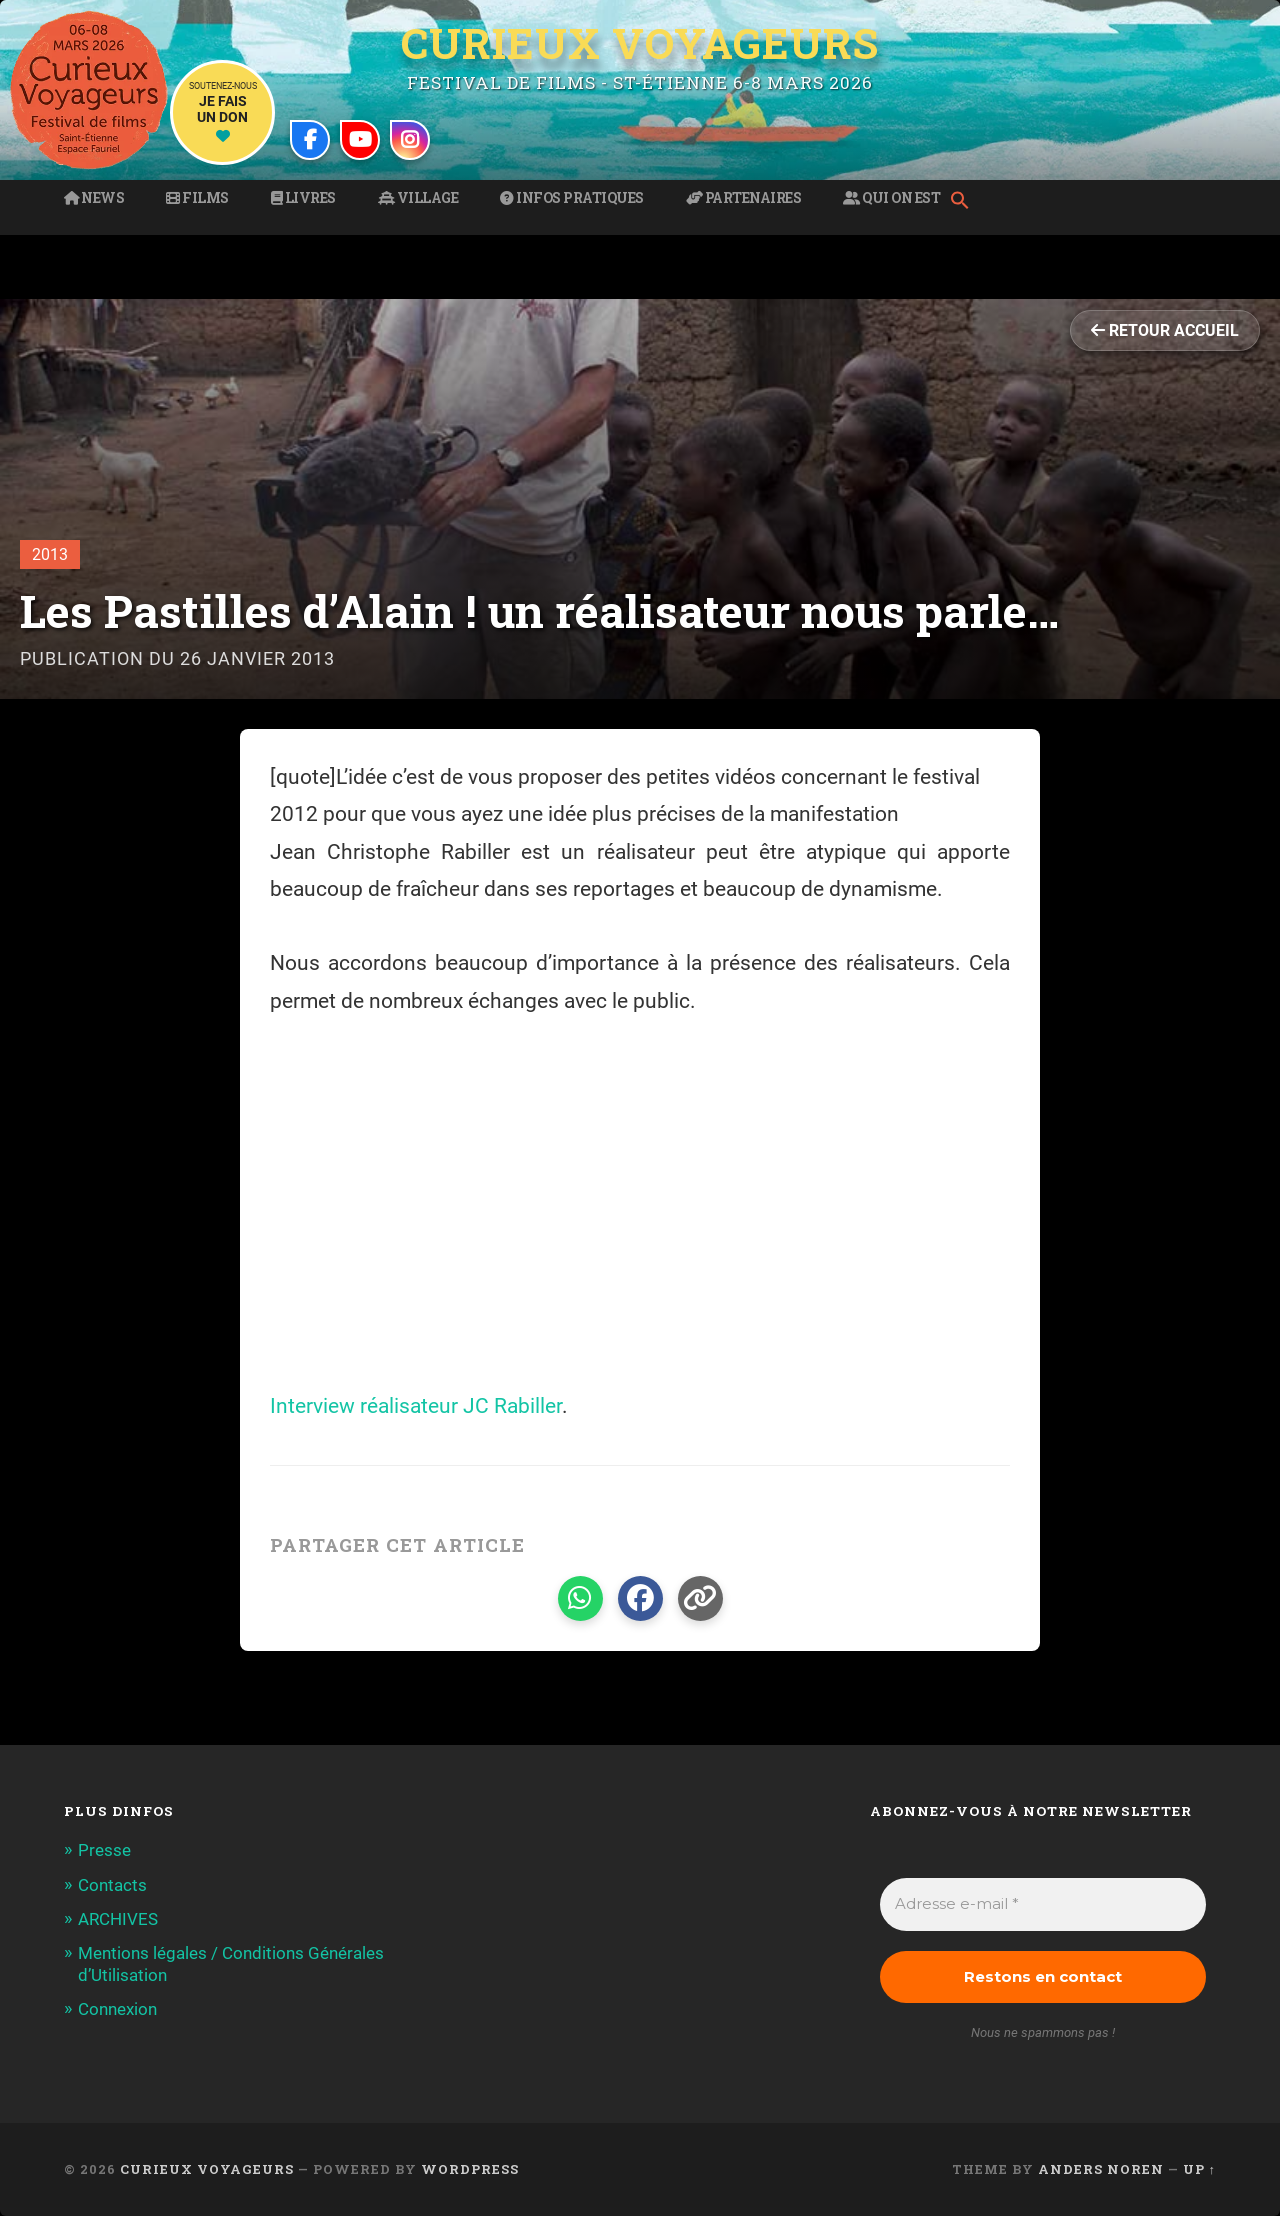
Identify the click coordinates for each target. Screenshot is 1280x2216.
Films (197, 198)
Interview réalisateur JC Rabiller (416, 1406)
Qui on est (891, 198)
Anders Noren (1101, 2169)
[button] (965, 202)
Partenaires (744, 198)
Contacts (112, 1885)
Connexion (117, 2009)
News (94, 198)
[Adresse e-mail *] (1043, 1904)
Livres (303, 198)
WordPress (470, 2169)
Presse (104, 1850)
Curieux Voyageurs (640, 43)
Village (418, 198)
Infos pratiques (572, 198)
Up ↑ (1199, 2169)
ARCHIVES (118, 1919)
